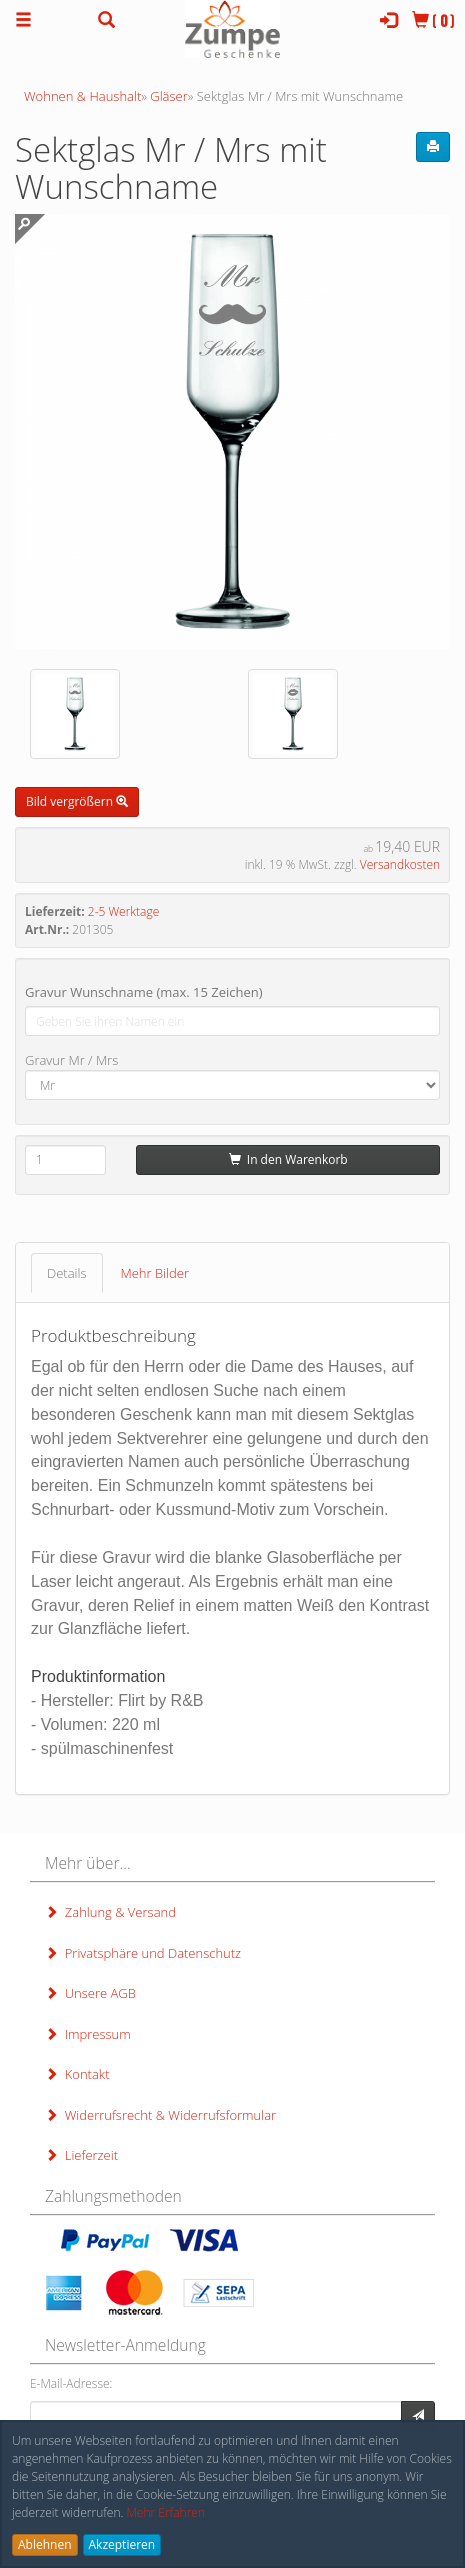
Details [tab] (67, 1273)
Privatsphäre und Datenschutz (143, 1953)
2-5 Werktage (123, 911)
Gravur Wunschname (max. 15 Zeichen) (144, 992)
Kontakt (77, 2074)
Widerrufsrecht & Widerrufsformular (160, 2115)
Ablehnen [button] (45, 2544)
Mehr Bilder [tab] (155, 1273)
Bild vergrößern (77, 801)
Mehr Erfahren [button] (165, 2512)
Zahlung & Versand (110, 1912)
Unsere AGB (90, 1993)
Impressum (88, 2034)
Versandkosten (400, 864)
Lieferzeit (81, 2155)
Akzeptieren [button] (122, 2544)
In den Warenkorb (288, 1159)
